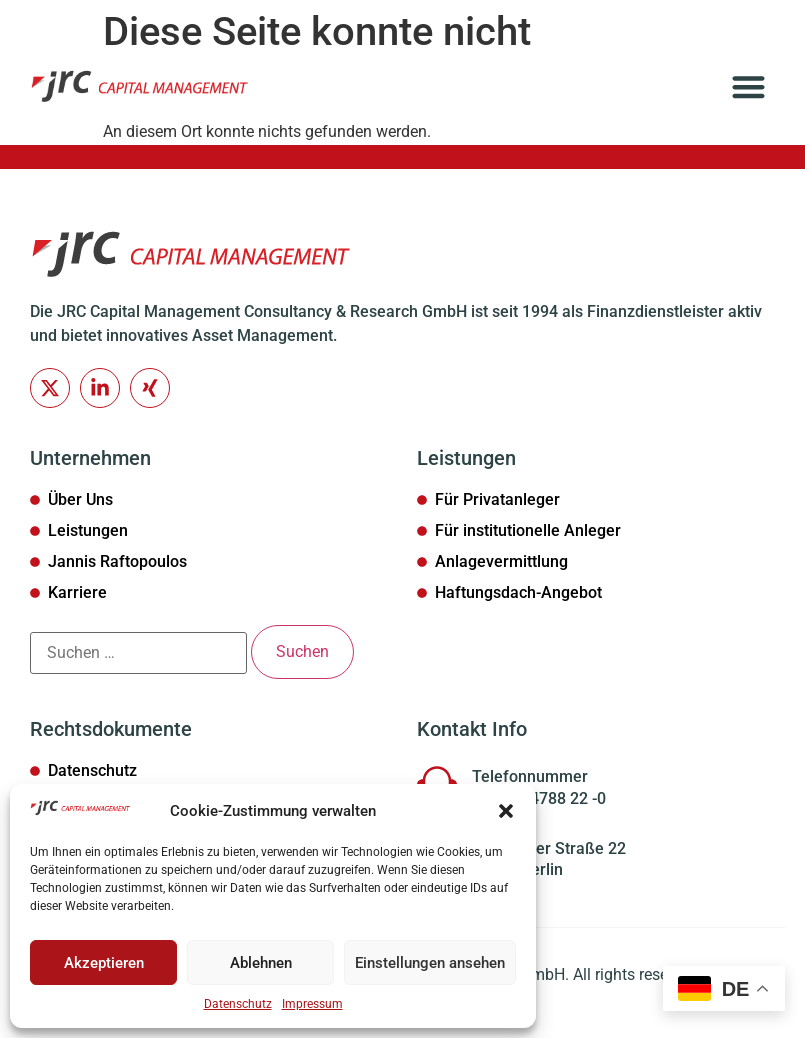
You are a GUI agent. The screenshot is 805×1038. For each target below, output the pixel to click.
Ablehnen (261, 963)
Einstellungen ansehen (430, 963)
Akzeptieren (104, 963)
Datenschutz (238, 1004)
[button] (506, 811)
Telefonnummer (530, 778)
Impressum (312, 1004)
